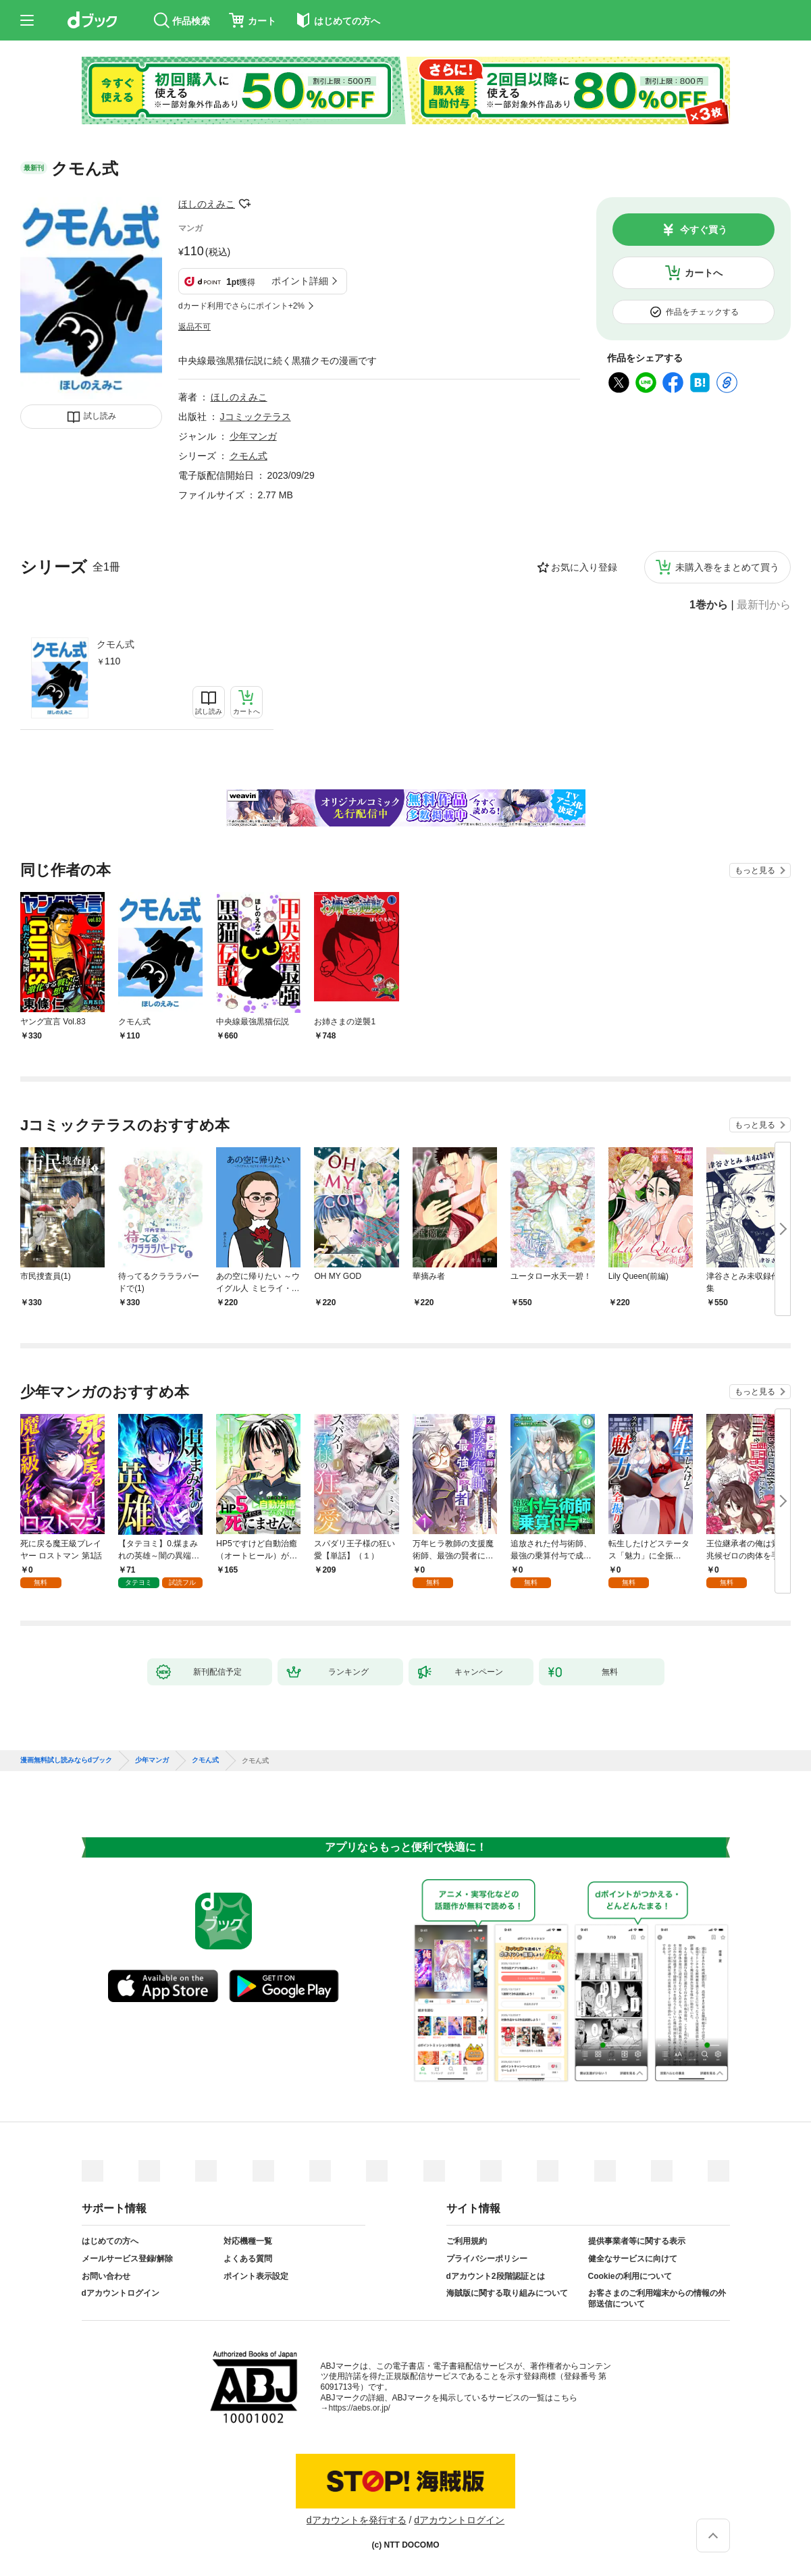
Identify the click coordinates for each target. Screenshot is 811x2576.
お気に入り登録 (584, 567)
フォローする (244, 204)
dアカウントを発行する (357, 2520)
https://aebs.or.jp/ (359, 2408)
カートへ (704, 272)
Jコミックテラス (255, 416)
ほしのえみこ (206, 204)
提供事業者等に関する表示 (636, 2241)
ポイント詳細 (299, 280)
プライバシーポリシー (486, 2258)
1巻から (708, 605)
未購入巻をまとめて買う (727, 567)
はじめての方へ (110, 2241)
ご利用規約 (466, 2241)
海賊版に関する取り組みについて (507, 2293)
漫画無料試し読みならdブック (66, 1760)
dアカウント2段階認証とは (495, 2276)
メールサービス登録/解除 (127, 2258)
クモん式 (115, 644)
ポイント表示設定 (256, 2276)
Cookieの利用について (630, 2276)
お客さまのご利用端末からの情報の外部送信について (657, 2298)
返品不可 (194, 327)
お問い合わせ (106, 2276)
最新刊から (764, 605)
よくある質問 (248, 2258)
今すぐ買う (703, 229)
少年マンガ (253, 436)
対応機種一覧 (248, 2241)
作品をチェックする (702, 312)
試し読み (100, 416)
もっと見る (755, 870)
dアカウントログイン (120, 2293)
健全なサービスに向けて (632, 2258)
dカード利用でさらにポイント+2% (241, 306)
